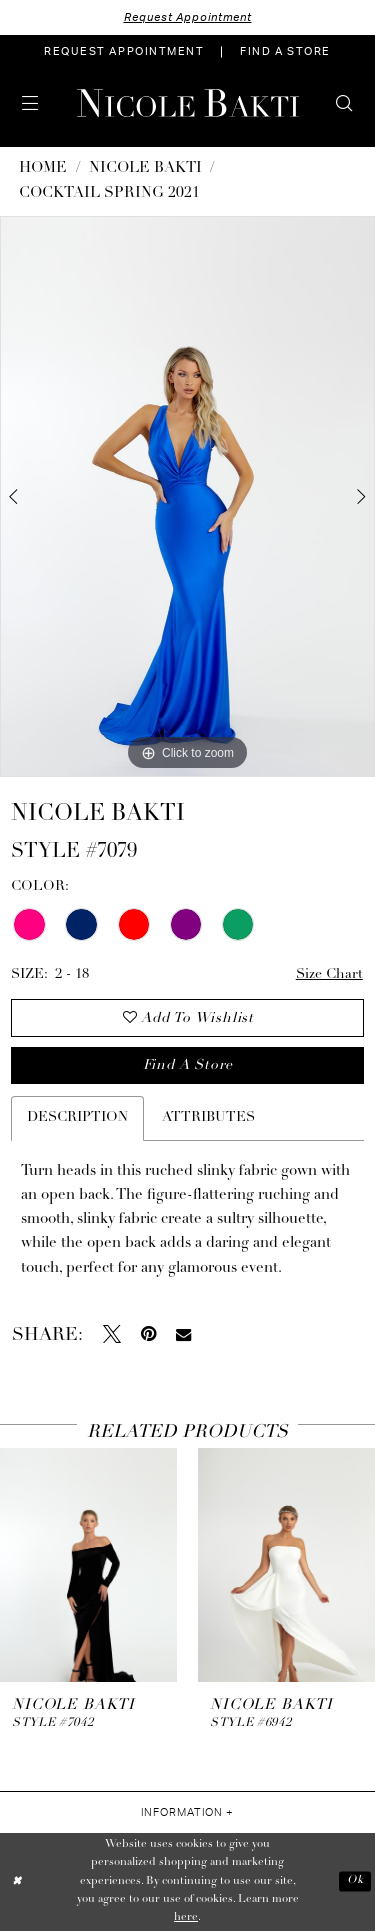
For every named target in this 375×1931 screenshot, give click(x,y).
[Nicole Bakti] (188, 103)
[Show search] (344, 103)
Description (77, 1117)
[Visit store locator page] (285, 52)
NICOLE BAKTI (145, 168)
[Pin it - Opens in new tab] (148, 1334)
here (186, 1917)
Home (43, 168)
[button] (30, 103)
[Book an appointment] (124, 52)
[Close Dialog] (16, 1881)
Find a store (188, 1065)
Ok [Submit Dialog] (355, 1881)
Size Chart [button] (329, 974)
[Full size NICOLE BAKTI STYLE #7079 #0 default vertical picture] (187, 497)
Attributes (208, 1117)
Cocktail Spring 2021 (109, 193)
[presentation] (88, 1565)
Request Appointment (188, 17)
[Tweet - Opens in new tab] (112, 1334)
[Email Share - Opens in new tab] (183, 1334)
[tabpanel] (187, 497)
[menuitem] (124, 52)
